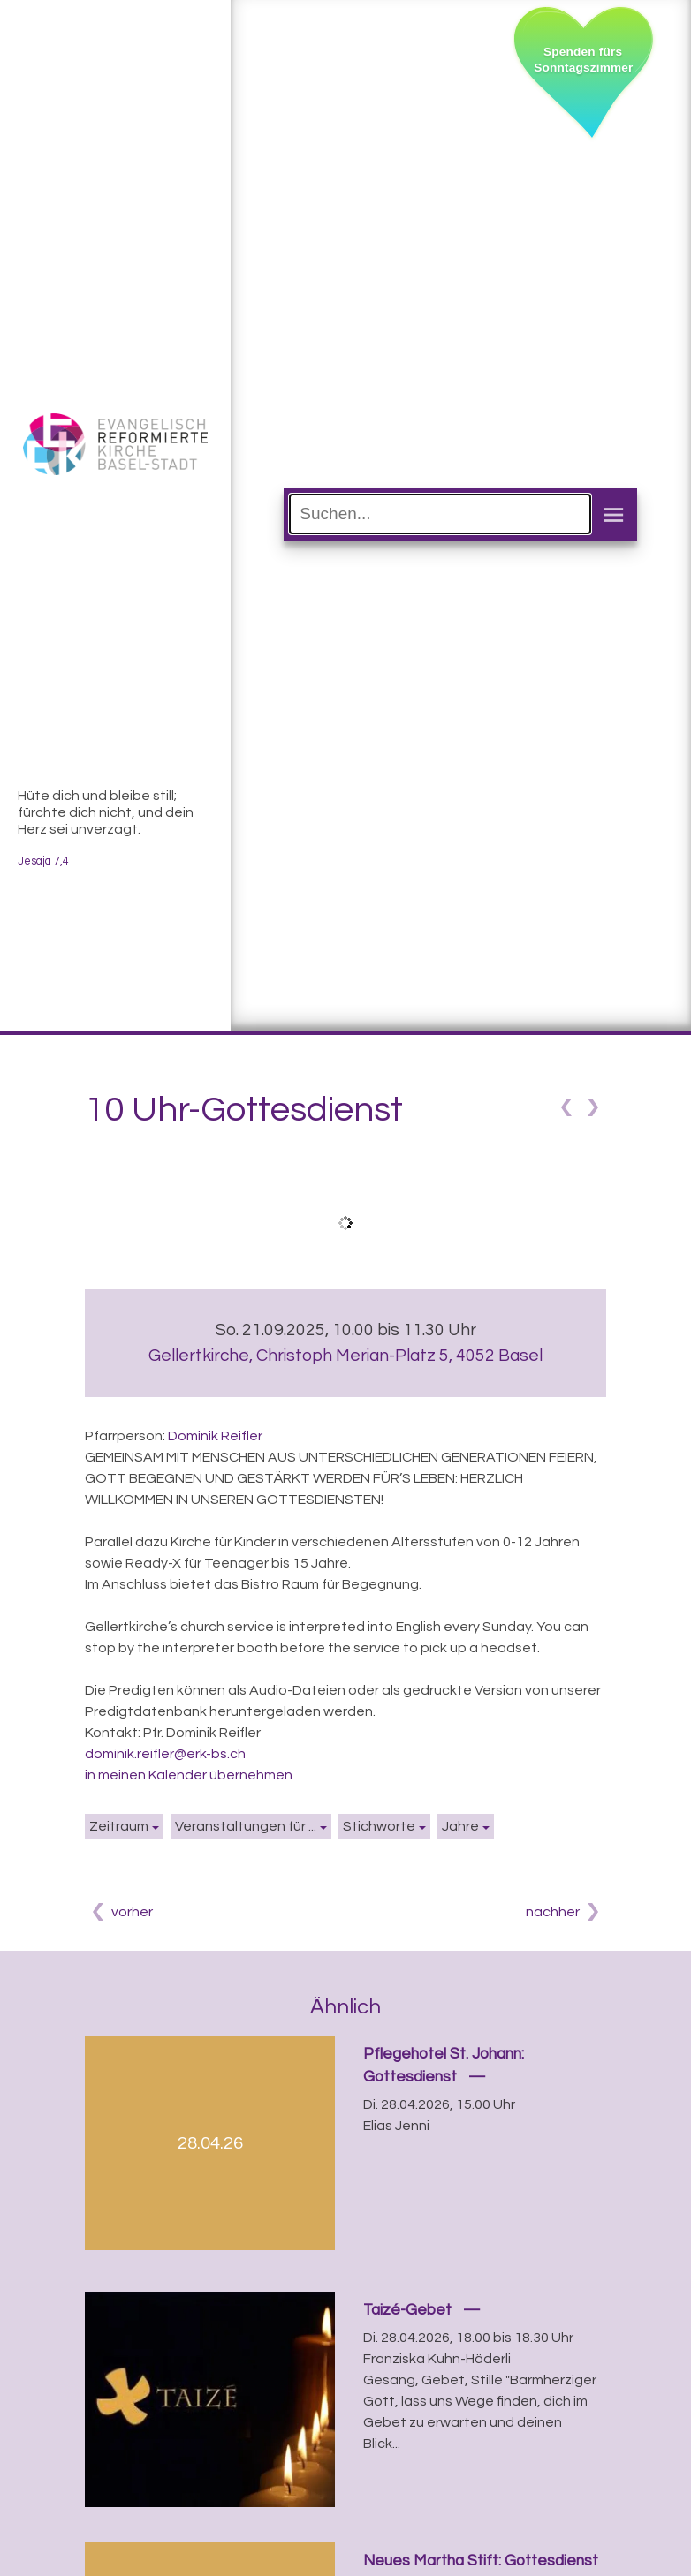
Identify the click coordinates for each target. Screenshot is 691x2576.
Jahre (460, 1826)
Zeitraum (118, 1826)
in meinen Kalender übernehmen (188, 1775)
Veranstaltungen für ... (245, 1826)
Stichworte (379, 1826)
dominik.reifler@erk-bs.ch (165, 1754)
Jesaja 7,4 (43, 861)
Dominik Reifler (215, 1436)
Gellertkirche (345, 1355)
